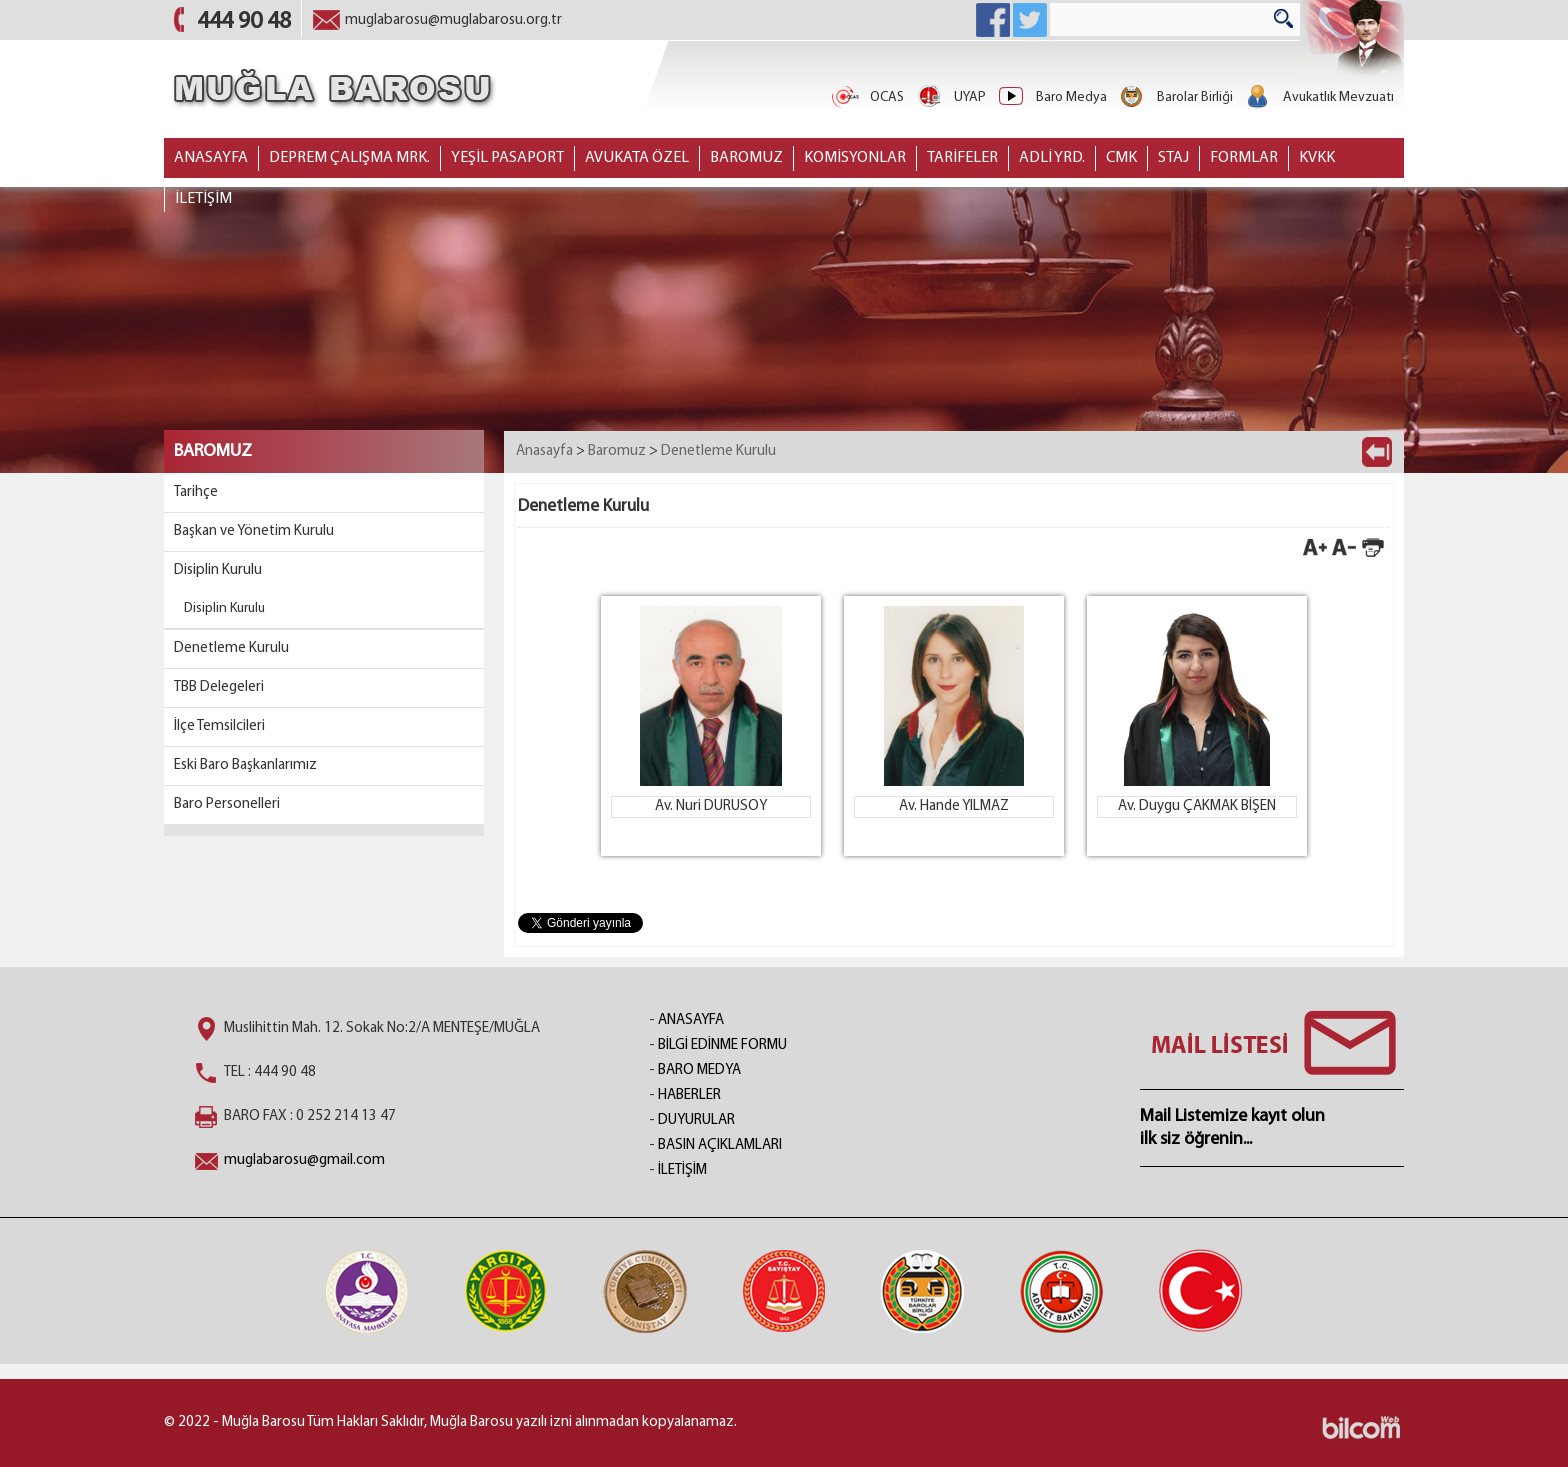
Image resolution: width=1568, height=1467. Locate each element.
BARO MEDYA (699, 1070)
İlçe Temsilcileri (219, 726)
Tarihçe (196, 492)
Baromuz (617, 451)
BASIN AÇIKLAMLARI (720, 1145)
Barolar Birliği (1175, 97)
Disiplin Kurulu (218, 570)
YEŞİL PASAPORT (507, 158)
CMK (1121, 158)
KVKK (1317, 158)
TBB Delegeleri (219, 687)
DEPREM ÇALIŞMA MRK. (349, 158)
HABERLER (689, 1095)
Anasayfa (544, 451)
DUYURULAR (696, 1120)
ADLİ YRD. (1052, 158)
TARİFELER (962, 158)
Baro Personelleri (227, 804)
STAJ (1173, 158)
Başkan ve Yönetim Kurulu (254, 531)
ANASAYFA (211, 158)
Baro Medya (1051, 97)
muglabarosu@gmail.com (304, 1160)
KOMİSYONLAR (855, 158)
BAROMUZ (746, 158)
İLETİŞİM (203, 199)
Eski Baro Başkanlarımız (245, 765)
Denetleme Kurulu (231, 648)
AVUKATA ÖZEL (637, 158)
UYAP (950, 97)
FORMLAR (1244, 158)
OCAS (867, 97)
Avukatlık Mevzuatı (1318, 97)
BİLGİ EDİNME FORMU (722, 1045)
